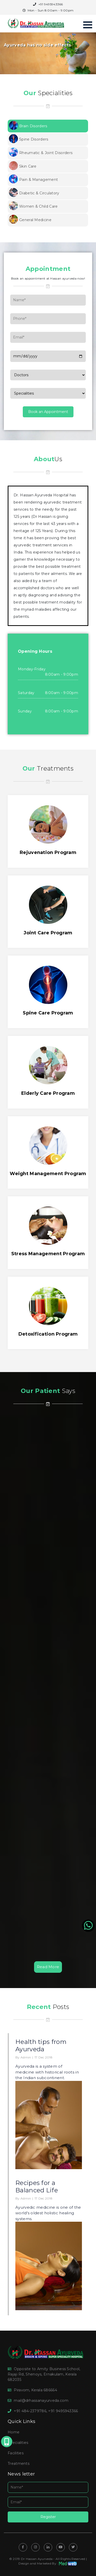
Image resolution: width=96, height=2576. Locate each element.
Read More (48, 1966)
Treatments (18, 2463)
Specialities (18, 2442)
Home (13, 2432)
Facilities (16, 2453)
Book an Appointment (48, 411)
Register (48, 2517)
